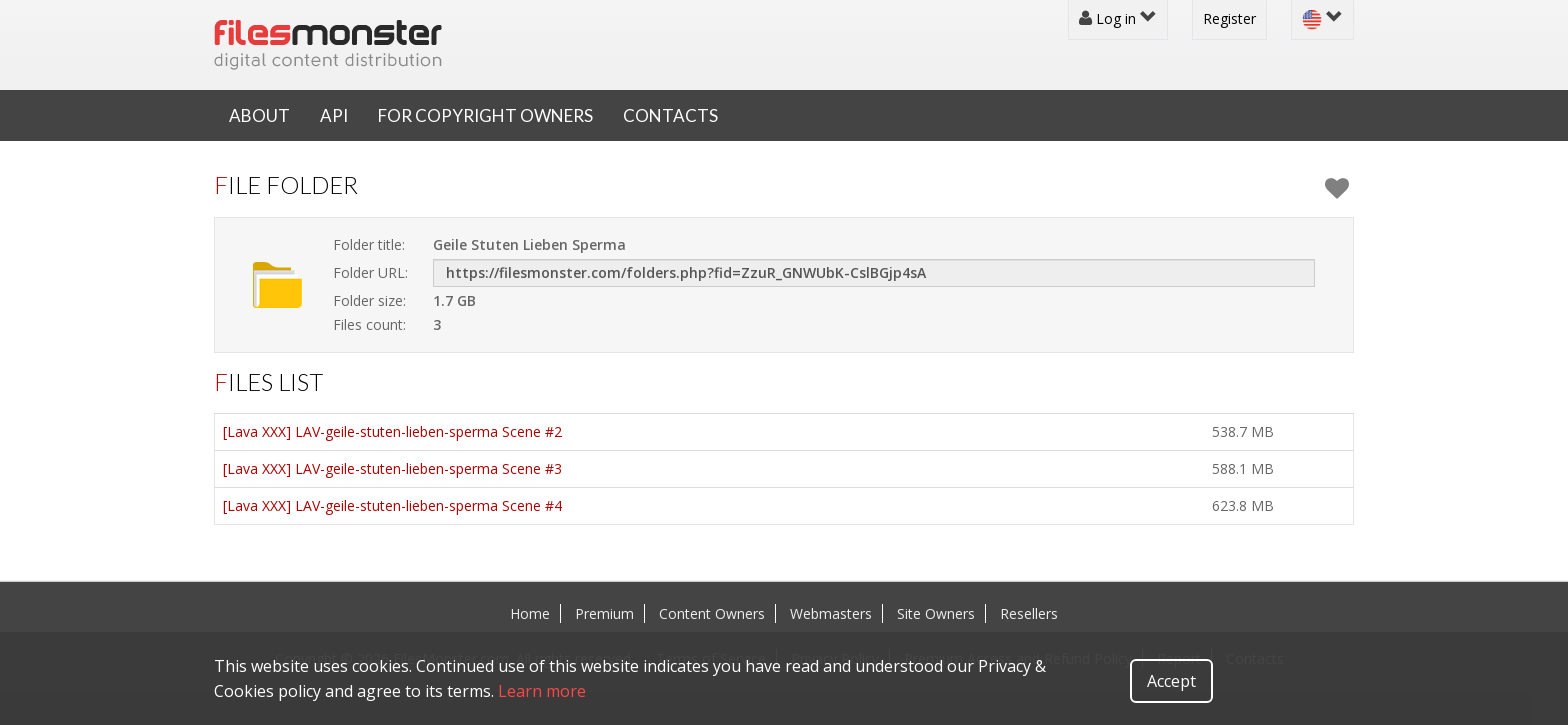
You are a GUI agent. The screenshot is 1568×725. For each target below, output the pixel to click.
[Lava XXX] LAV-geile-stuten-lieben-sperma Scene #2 (392, 431)
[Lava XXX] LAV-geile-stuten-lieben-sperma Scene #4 (392, 505)
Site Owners (936, 613)
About (259, 115)
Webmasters (831, 613)
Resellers (1029, 613)
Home (530, 613)
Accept (1171, 681)
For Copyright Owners (485, 115)
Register (1229, 18)
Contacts (670, 115)
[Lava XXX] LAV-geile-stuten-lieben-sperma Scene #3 (392, 468)
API (334, 115)
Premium (604, 613)
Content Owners (712, 613)
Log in (1118, 18)
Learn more (542, 691)
